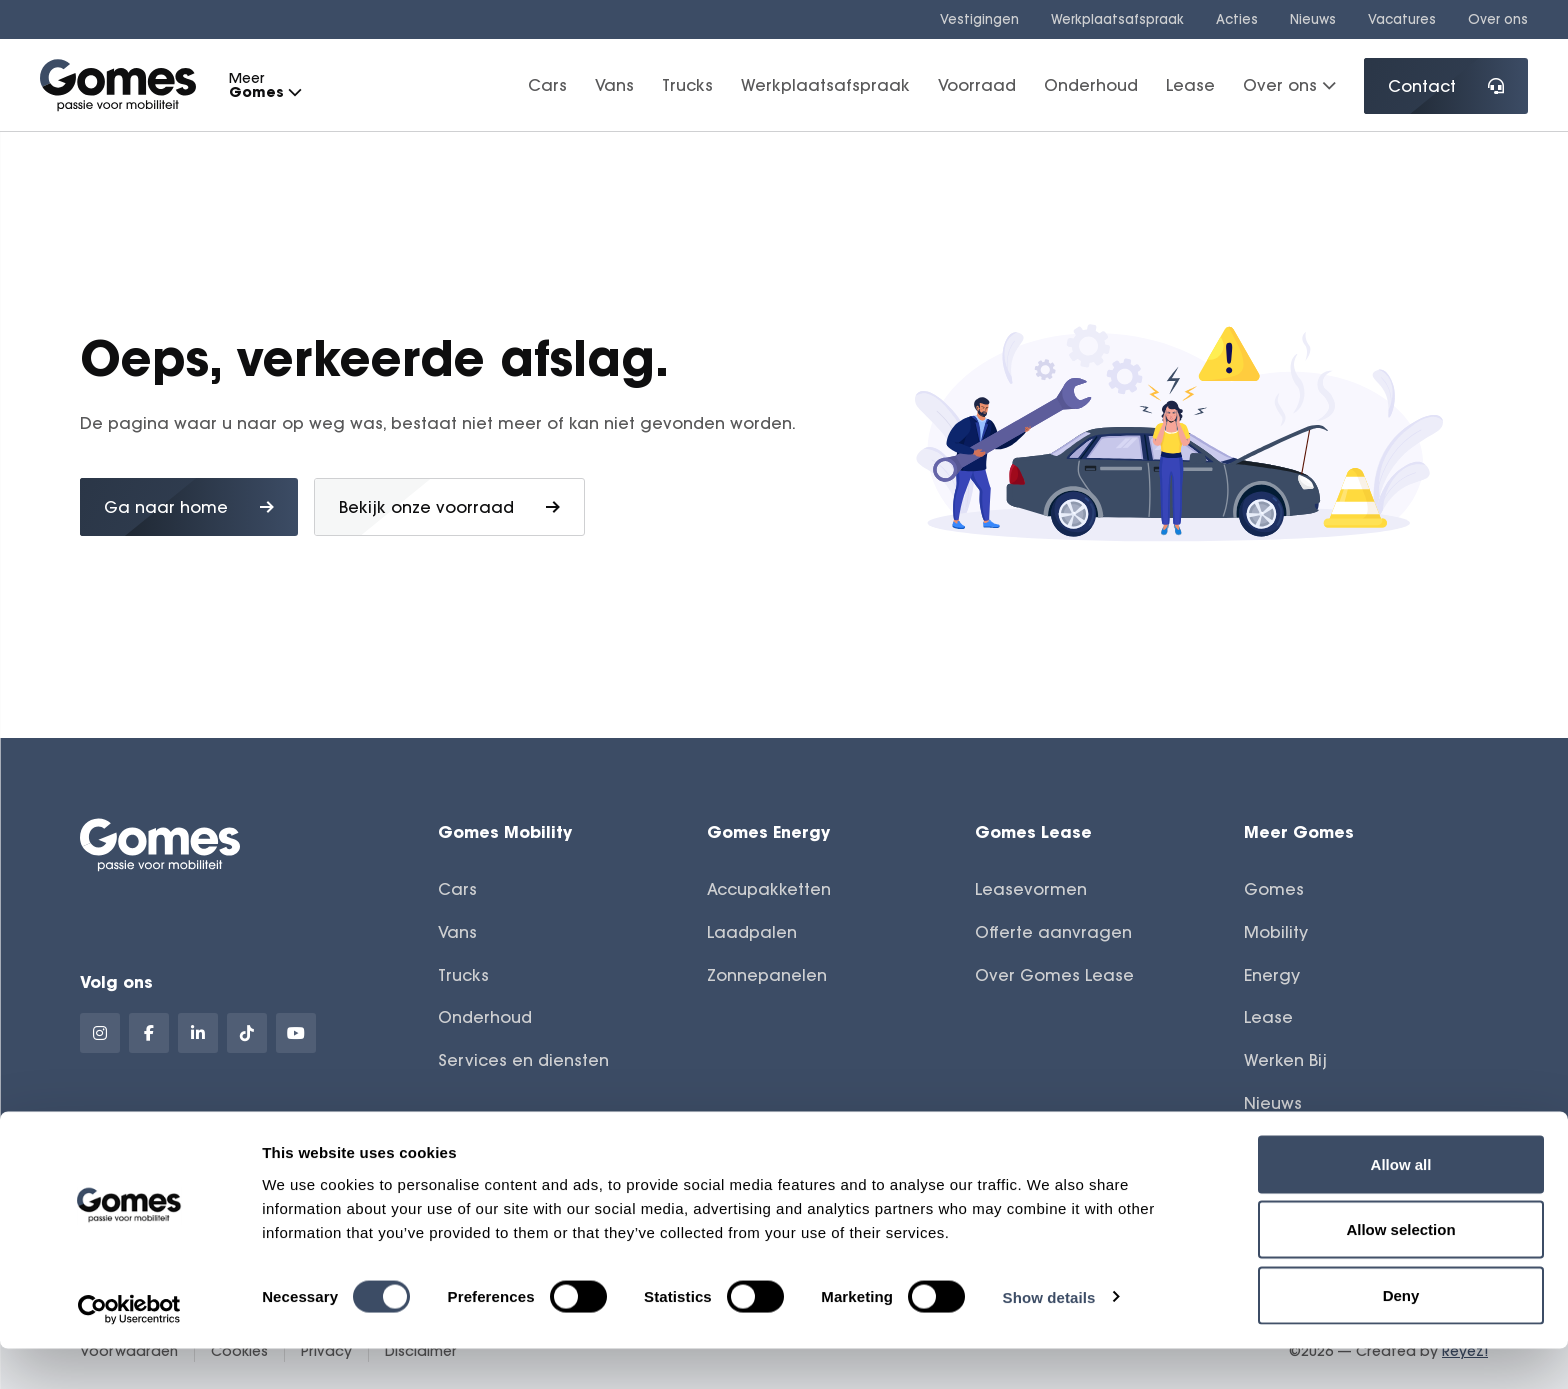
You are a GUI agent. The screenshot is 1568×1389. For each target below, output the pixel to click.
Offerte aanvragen (1053, 932)
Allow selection (1400, 1270)
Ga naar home (189, 507)
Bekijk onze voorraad (449, 507)
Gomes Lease (1033, 831)
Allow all (1401, 1204)
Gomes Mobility (505, 831)
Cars (547, 85)
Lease (1190, 85)
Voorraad (977, 85)
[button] (294, 92)
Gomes (1274, 889)
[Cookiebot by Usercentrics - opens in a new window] (129, 1350)
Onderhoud (1091, 85)
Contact (1446, 86)
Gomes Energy (768, 831)
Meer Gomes (1299, 831)
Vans (614, 85)
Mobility (1276, 932)
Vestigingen (979, 19)
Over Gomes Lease (1054, 975)
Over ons (1498, 19)
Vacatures (1402, 19)
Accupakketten (769, 889)
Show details (1049, 1337)
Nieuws (1313, 19)
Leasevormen (1031, 889)
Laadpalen (752, 932)
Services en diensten (523, 1060)
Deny (1401, 1335)
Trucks (687, 85)
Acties (1237, 19)
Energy (1272, 975)
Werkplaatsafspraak (1117, 19)
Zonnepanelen (767, 975)
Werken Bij (1285, 1060)
